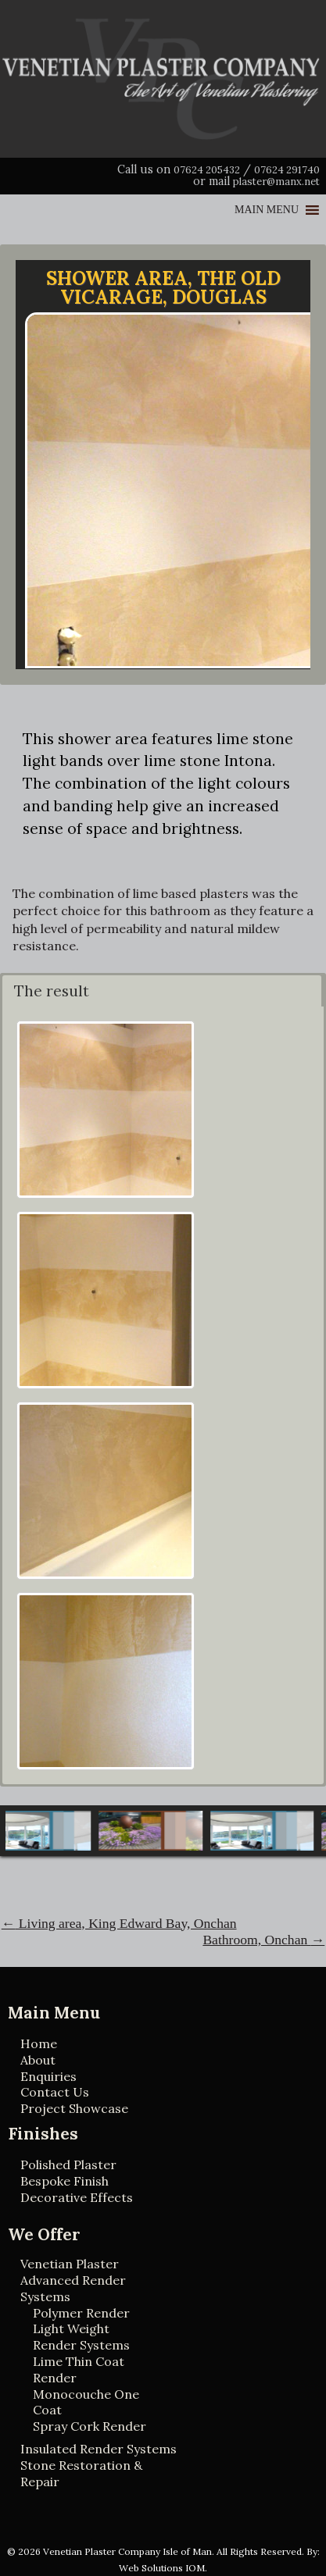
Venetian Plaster (69, 2263)
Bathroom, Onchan (263, 1939)
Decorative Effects (76, 2197)
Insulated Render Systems (98, 2449)
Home (38, 2043)
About (38, 2060)
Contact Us (54, 2092)
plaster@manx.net (276, 181)
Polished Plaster (68, 2164)
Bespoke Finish (64, 2181)
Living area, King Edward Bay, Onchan (119, 1923)
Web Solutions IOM (162, 2568)
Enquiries (48, 2076)
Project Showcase (74, 2108)
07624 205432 (207, 169)
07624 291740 (287, 169)
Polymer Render (81, 2313)
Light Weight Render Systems (81, 2337)
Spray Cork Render (89, 2426)
